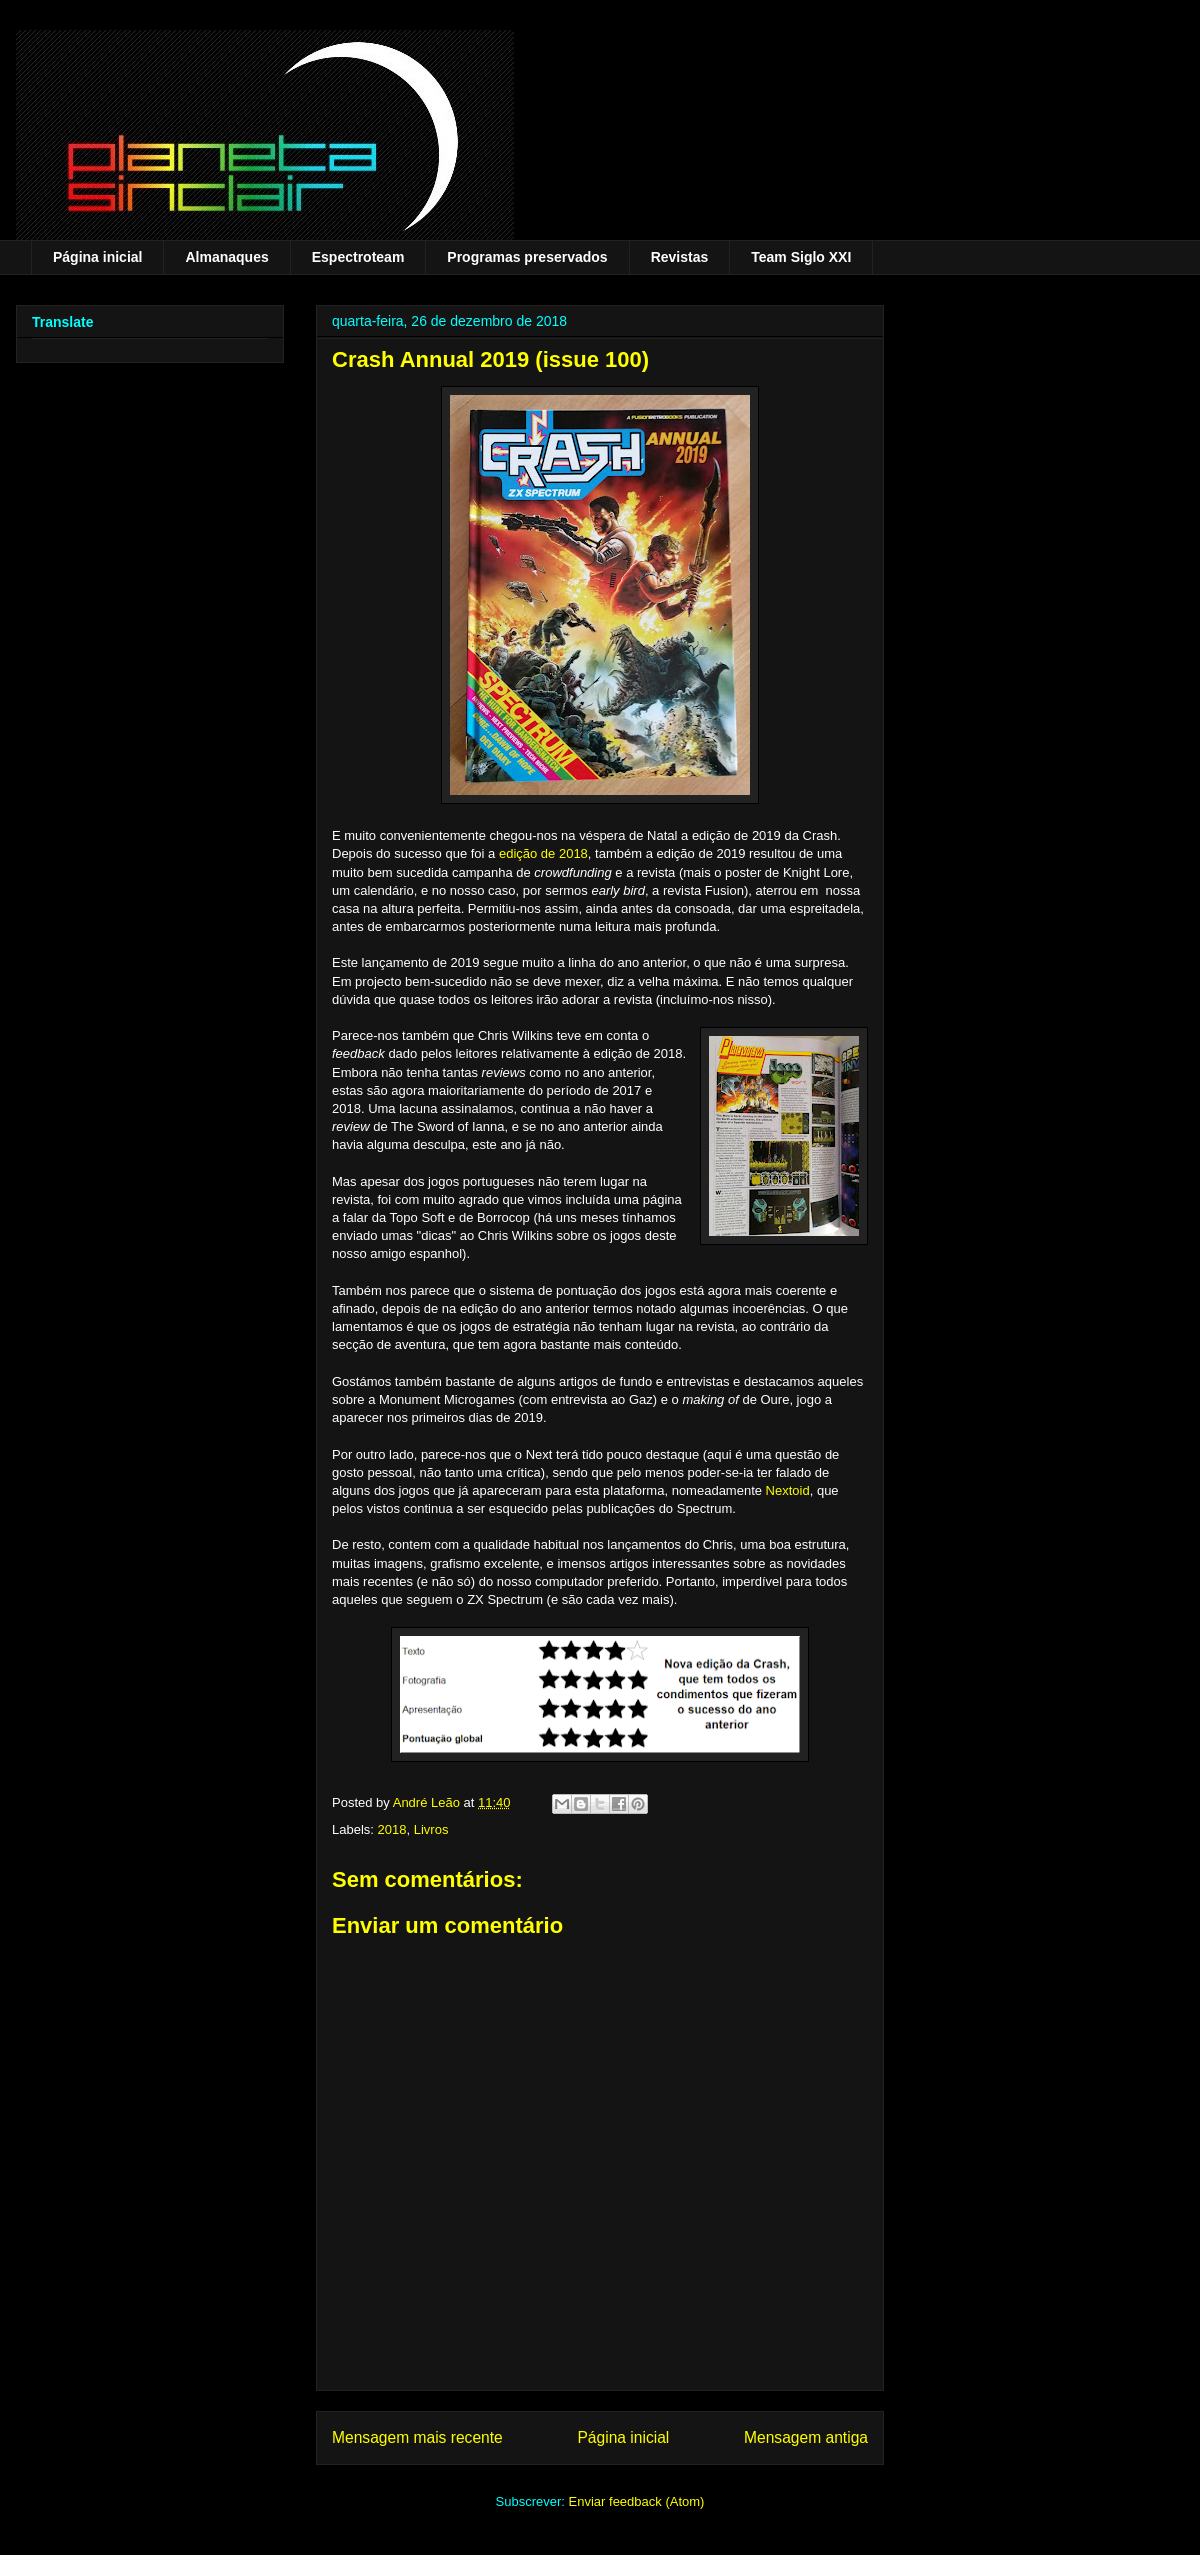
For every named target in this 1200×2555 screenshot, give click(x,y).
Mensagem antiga (806, 2437)
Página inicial (97, 257)
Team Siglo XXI (801, 257)
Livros (431, 1829)
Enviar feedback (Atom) (637, 2501)
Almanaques (226, 257)
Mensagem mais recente (417, 2437)
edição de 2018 (543, 853)
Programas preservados (527, 257)
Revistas (680, 257)
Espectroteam (358, 257)
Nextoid (788, 1490)
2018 (392, 1829)
